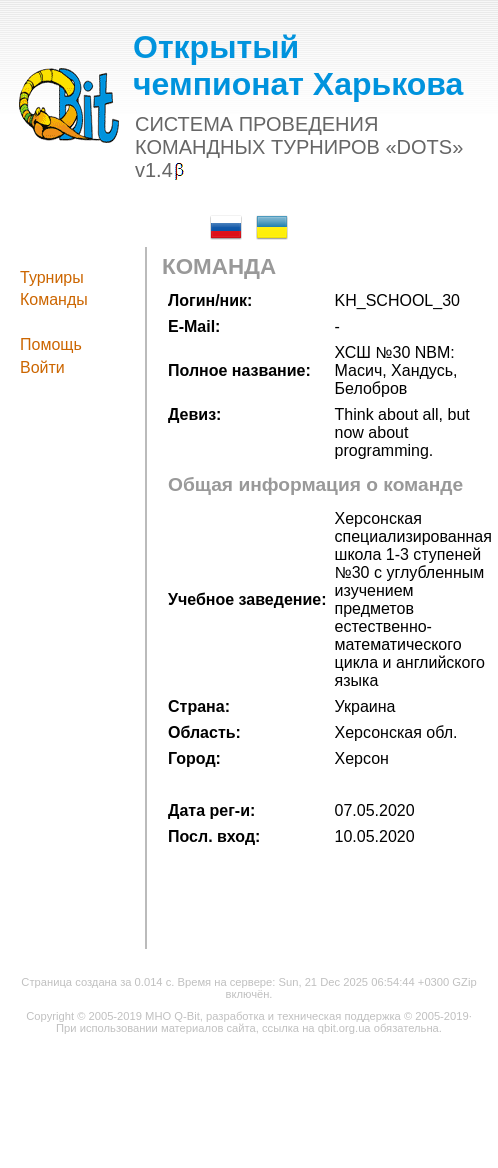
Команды (54, 299)
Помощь (51, 344)
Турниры (52, 277)
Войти (42, 367)
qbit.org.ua (344, 1028)
